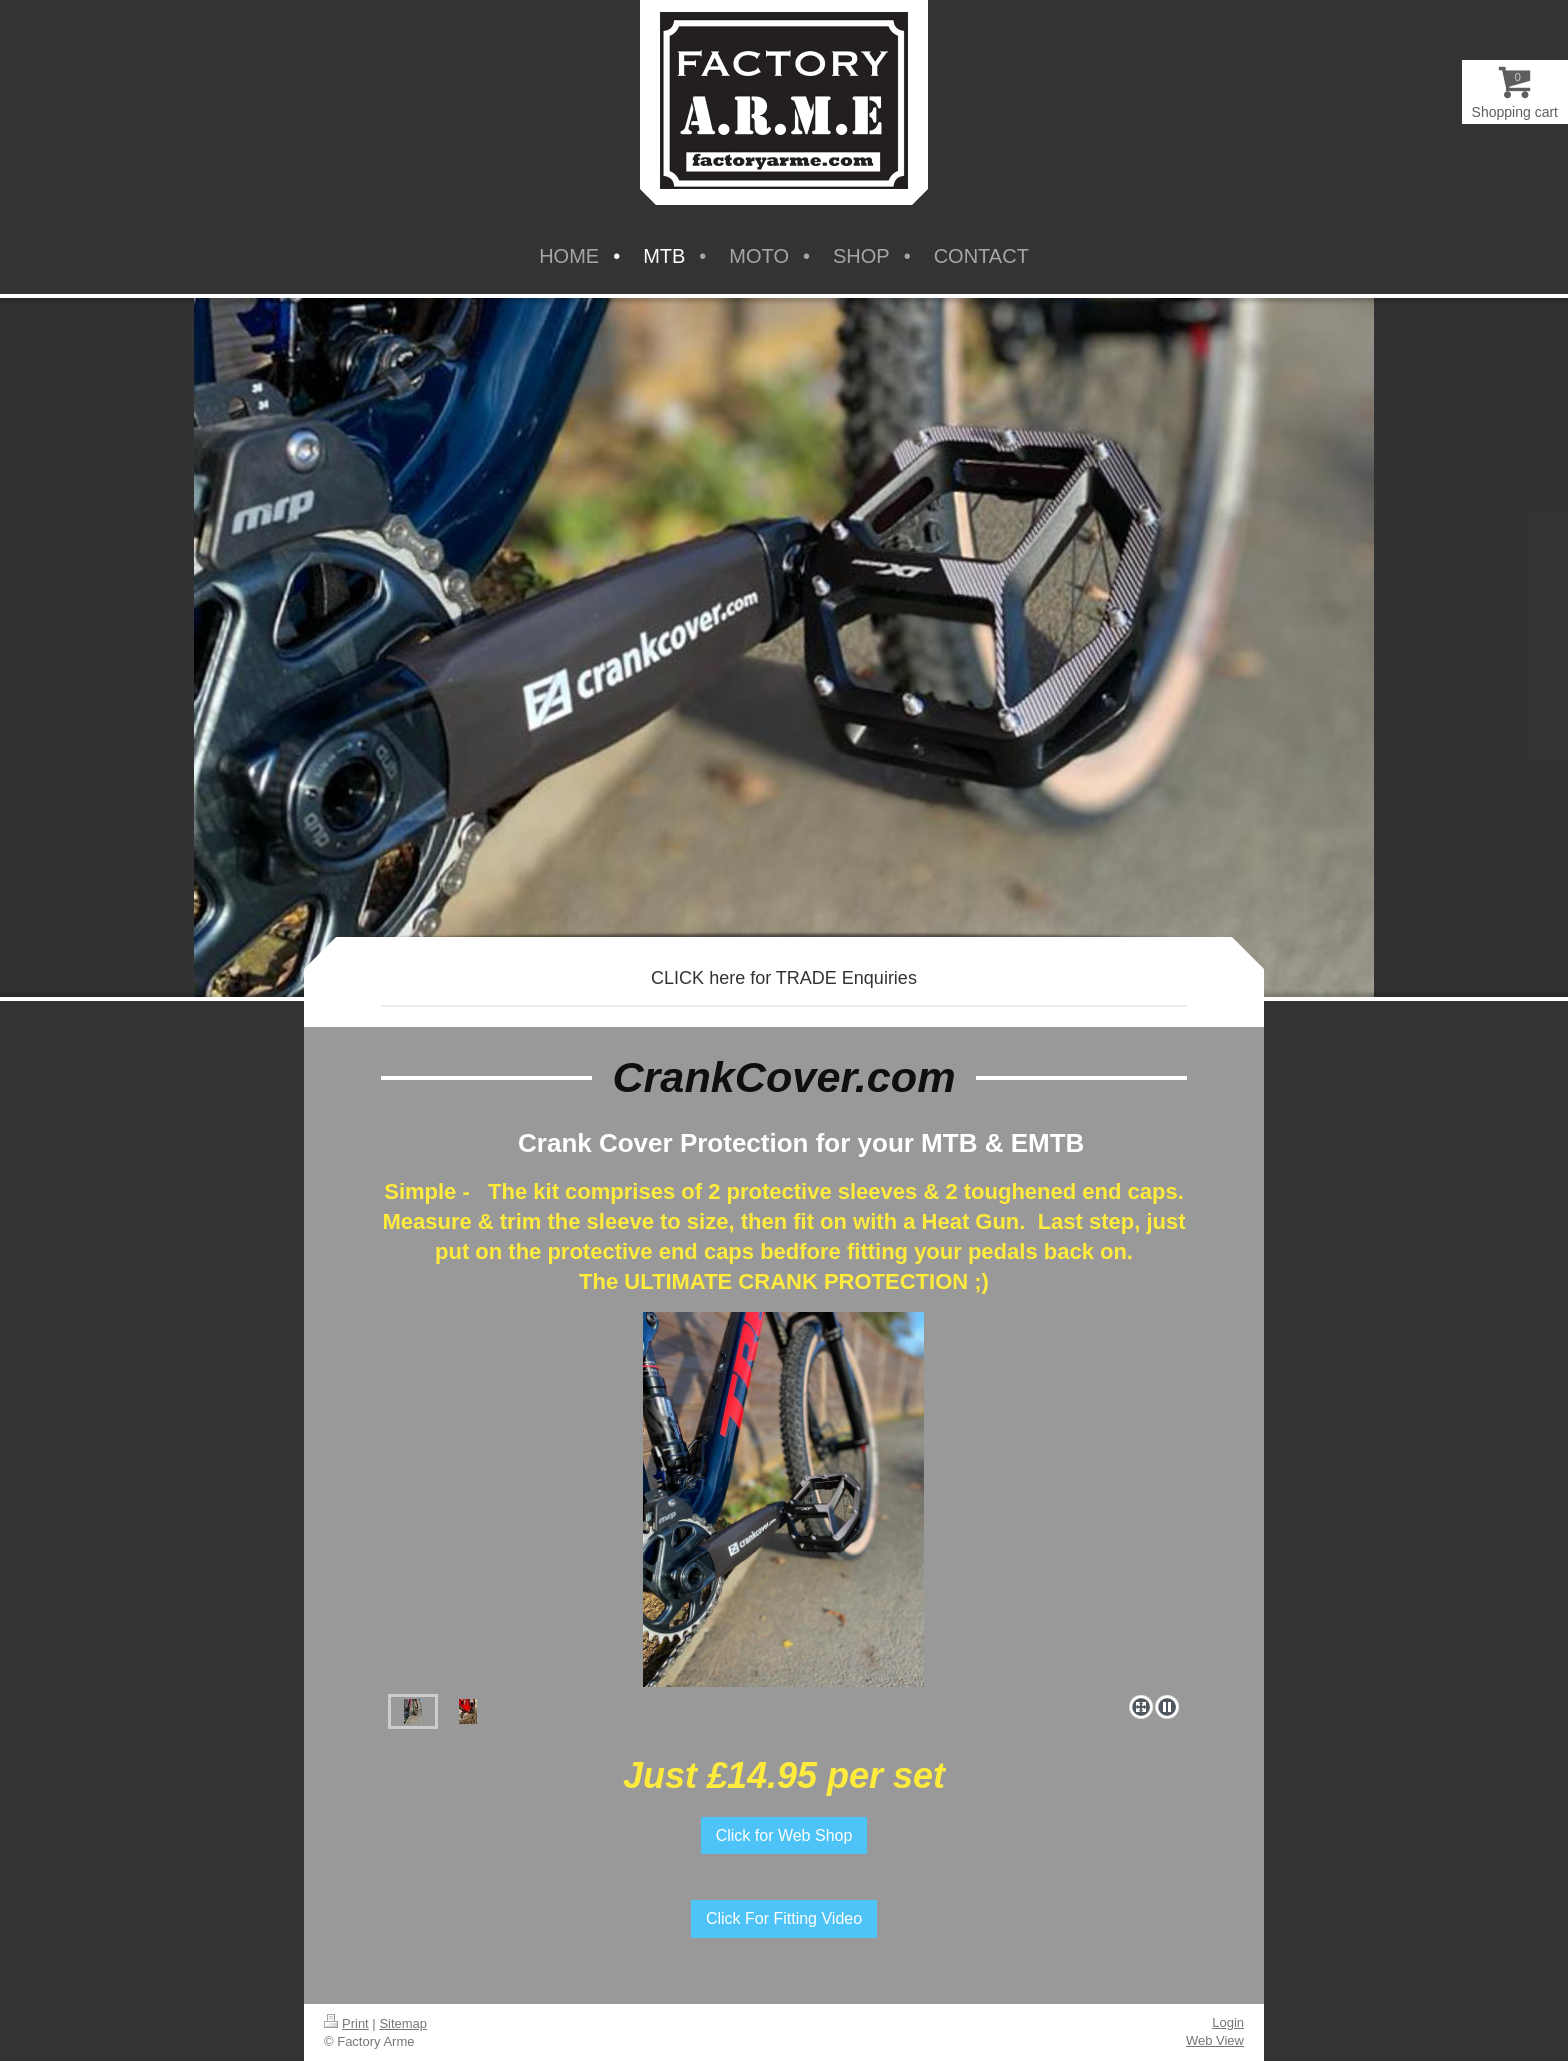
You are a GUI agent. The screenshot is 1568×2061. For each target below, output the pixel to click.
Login (1228, 2022)
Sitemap (403, 2023)
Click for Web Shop (784, 1835)
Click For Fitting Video (784, 1918)
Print (346, 2023)
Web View (1215, 2040)
